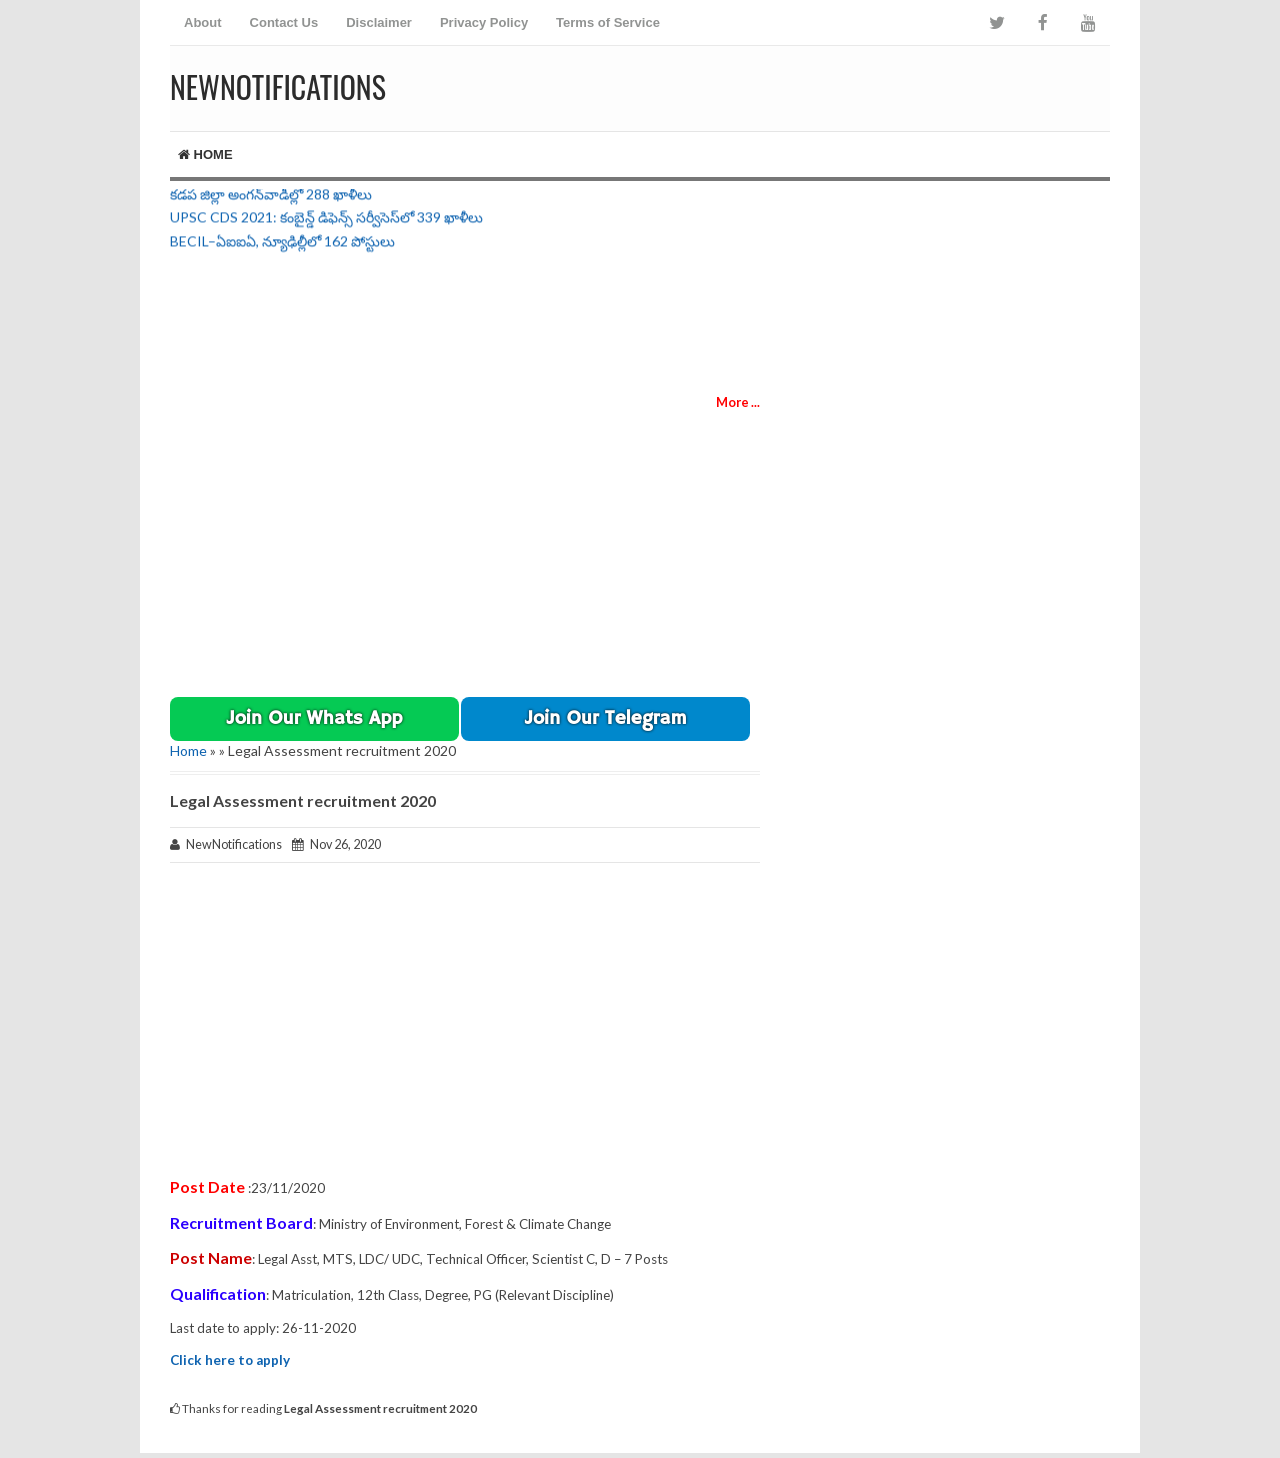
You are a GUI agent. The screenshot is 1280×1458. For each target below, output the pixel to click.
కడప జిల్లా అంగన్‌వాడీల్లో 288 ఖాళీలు (271, 196)
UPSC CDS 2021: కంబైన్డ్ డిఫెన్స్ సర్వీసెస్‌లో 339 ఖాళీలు (326, 219)
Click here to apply (230, 1360)
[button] (314, 719)
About (203, 22)
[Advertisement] (876, 85)
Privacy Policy (484, 22)
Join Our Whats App (315, 719)
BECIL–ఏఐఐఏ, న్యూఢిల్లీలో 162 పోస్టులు (282, 243)
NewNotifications (278, 86)
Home (205, 154)
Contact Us (284, 22)
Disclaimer (379, 22)
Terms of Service (608, 22)
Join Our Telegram (606, 719)
